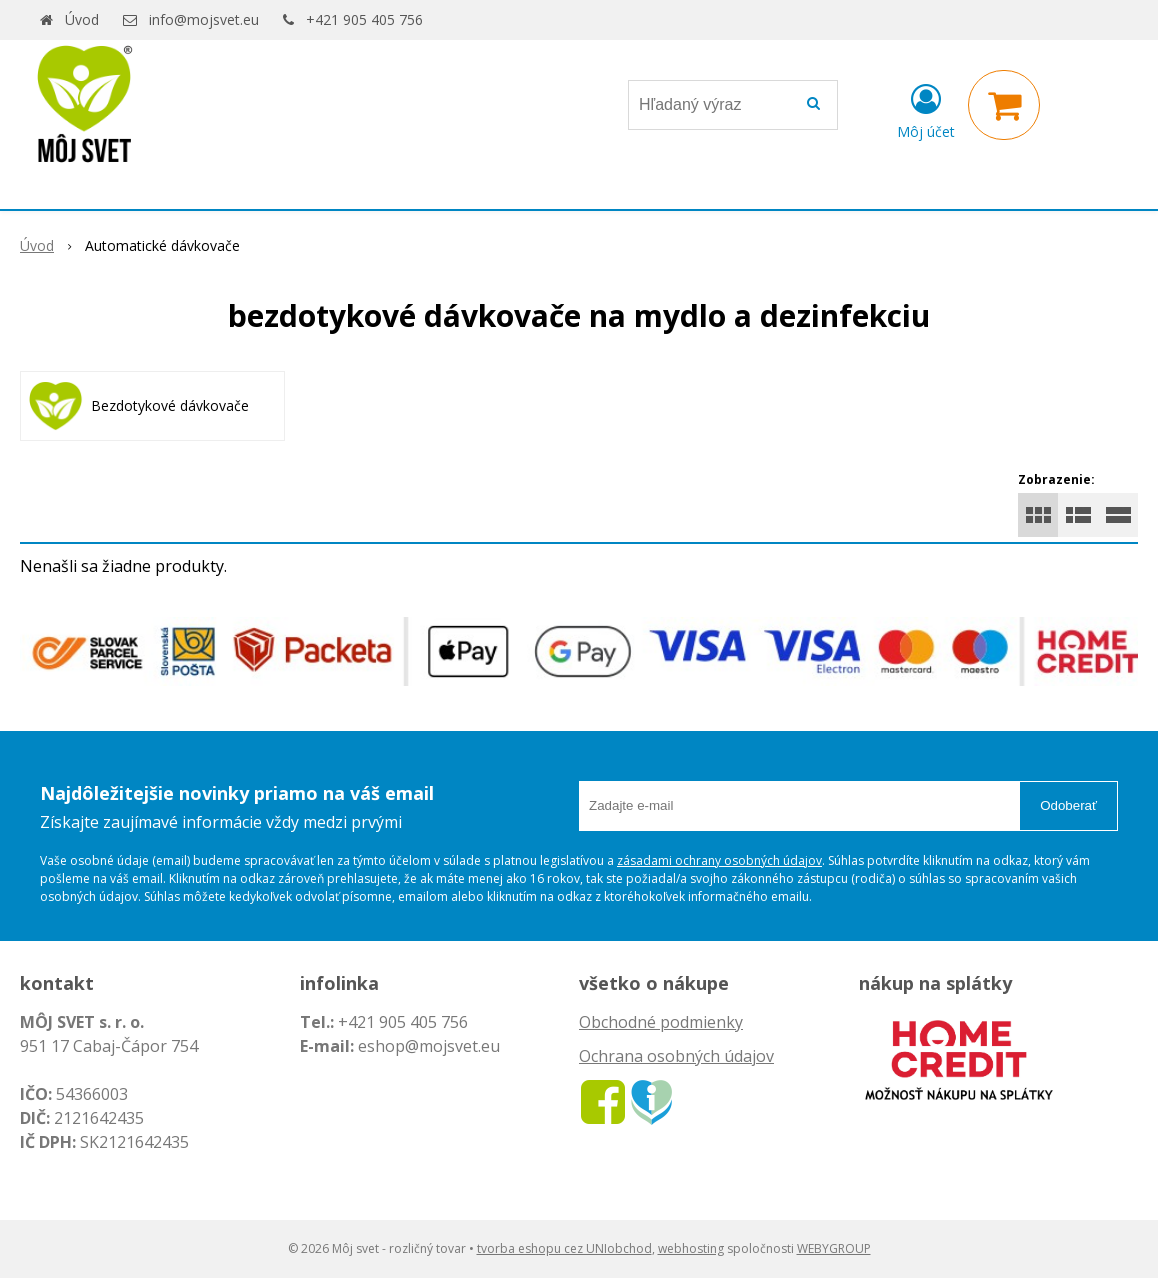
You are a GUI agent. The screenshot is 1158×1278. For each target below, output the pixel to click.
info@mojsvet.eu (204, 19)
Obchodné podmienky (661, 1022)
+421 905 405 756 (364, 19)
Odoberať (1068, 805)
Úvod (82, 19)
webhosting (691, 1248)
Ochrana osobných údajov (676, 1056)
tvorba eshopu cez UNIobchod (564, 1248)
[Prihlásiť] (926, 109)
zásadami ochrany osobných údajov (719, 860)
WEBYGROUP (834, 1248)
